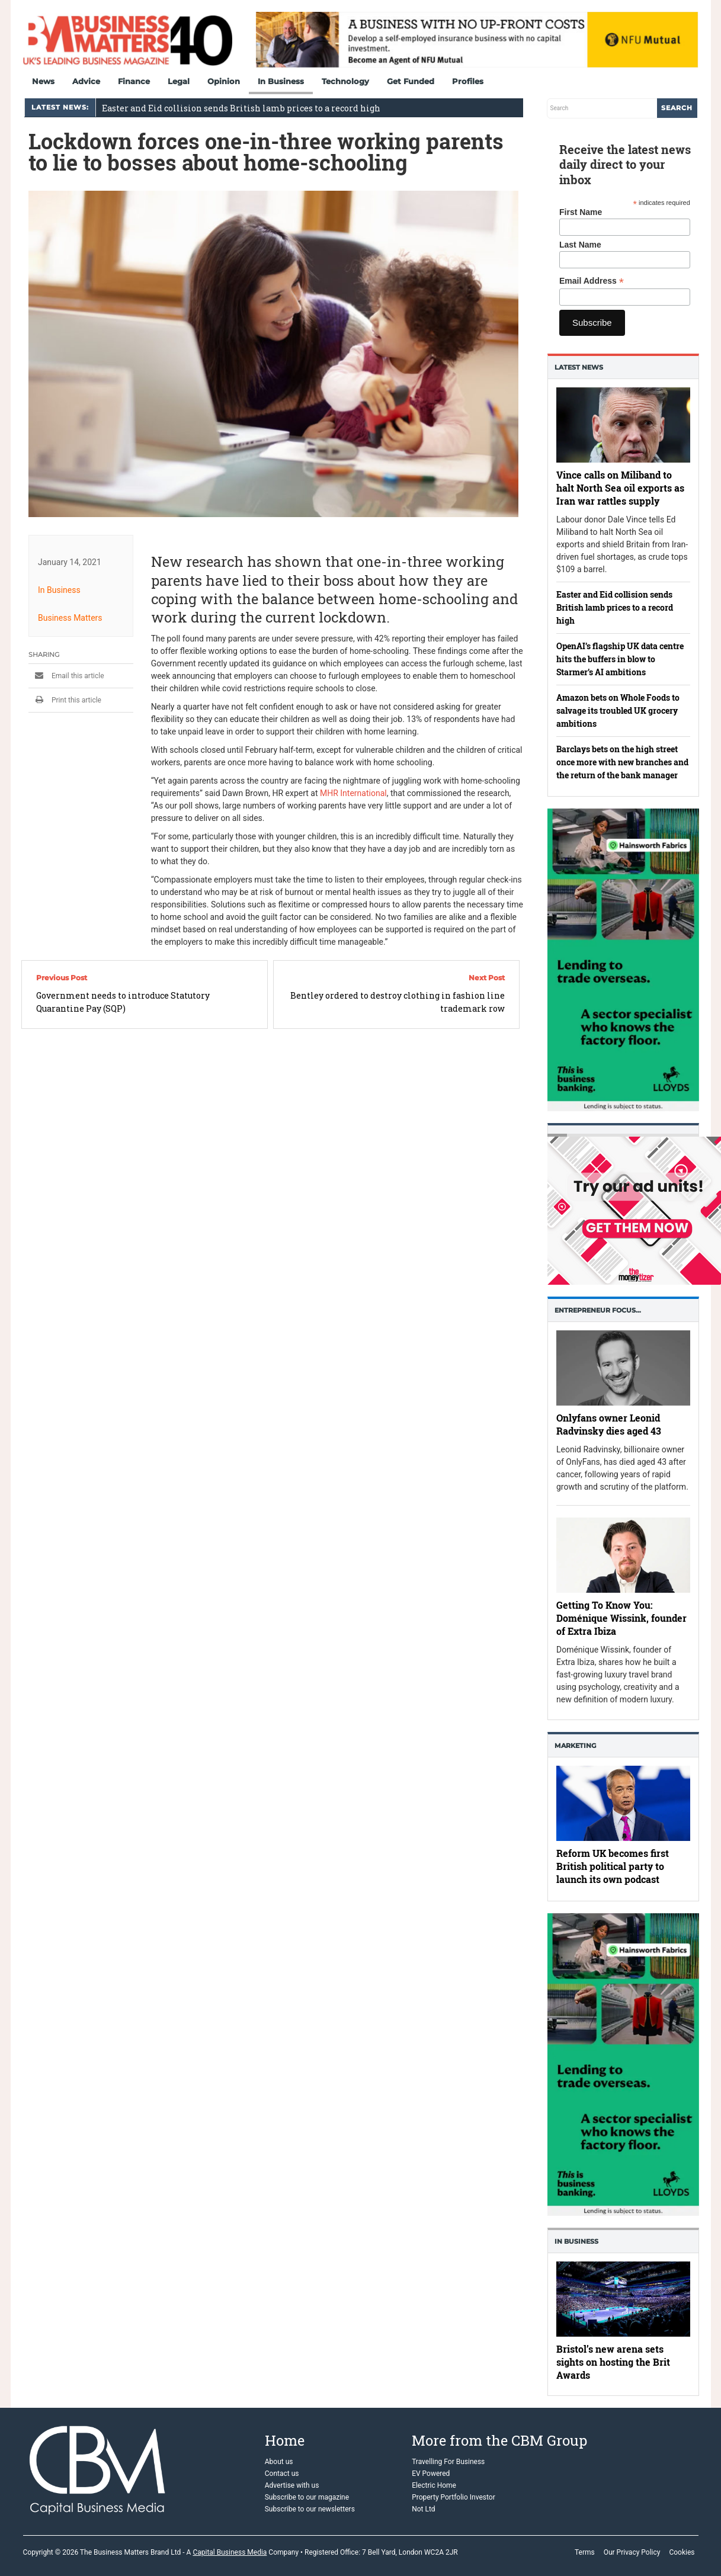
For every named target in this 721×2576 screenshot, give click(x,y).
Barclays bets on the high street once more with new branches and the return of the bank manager (622, 762)
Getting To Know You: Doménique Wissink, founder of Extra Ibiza (621, 1617)
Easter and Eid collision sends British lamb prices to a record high (241, 108)
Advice (86, 81)
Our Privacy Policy (632, 2552)
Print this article (64, 700)
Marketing (575, 1745)
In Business (281, 81)
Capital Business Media (230, 2552)
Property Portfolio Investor (453, 2497)
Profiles (467, 81)
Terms (585, 2552)
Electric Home (434, 2485)
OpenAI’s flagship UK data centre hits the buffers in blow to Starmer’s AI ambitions (620, 659)
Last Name (580, 244)
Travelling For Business (448, 2462)
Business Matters (70, 618)
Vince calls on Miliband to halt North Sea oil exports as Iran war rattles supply (620, 488)
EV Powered (431, 2473)
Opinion (223, 81)
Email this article (66, 676)
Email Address (591, 281)
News (43, 81)
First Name (580, 212)
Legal (179, 81)
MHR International (352, 793)
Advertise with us (292, 2485)
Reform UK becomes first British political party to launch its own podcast (612, 1866)
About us (279, 2462)
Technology (345, 81)
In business (576, 2241)
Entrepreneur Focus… (598, 1310)
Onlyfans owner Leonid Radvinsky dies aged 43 (608, 1424)
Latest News (579, 367)
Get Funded (410, 81)
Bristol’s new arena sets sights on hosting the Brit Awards (613, 2361)
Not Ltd (423, 2509)
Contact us (282, 2473)
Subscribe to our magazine (307, 2497)
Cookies (681, 2552)
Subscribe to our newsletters (310, 2509)
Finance (134, 81)
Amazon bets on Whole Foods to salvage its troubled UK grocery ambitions (618, 710)
